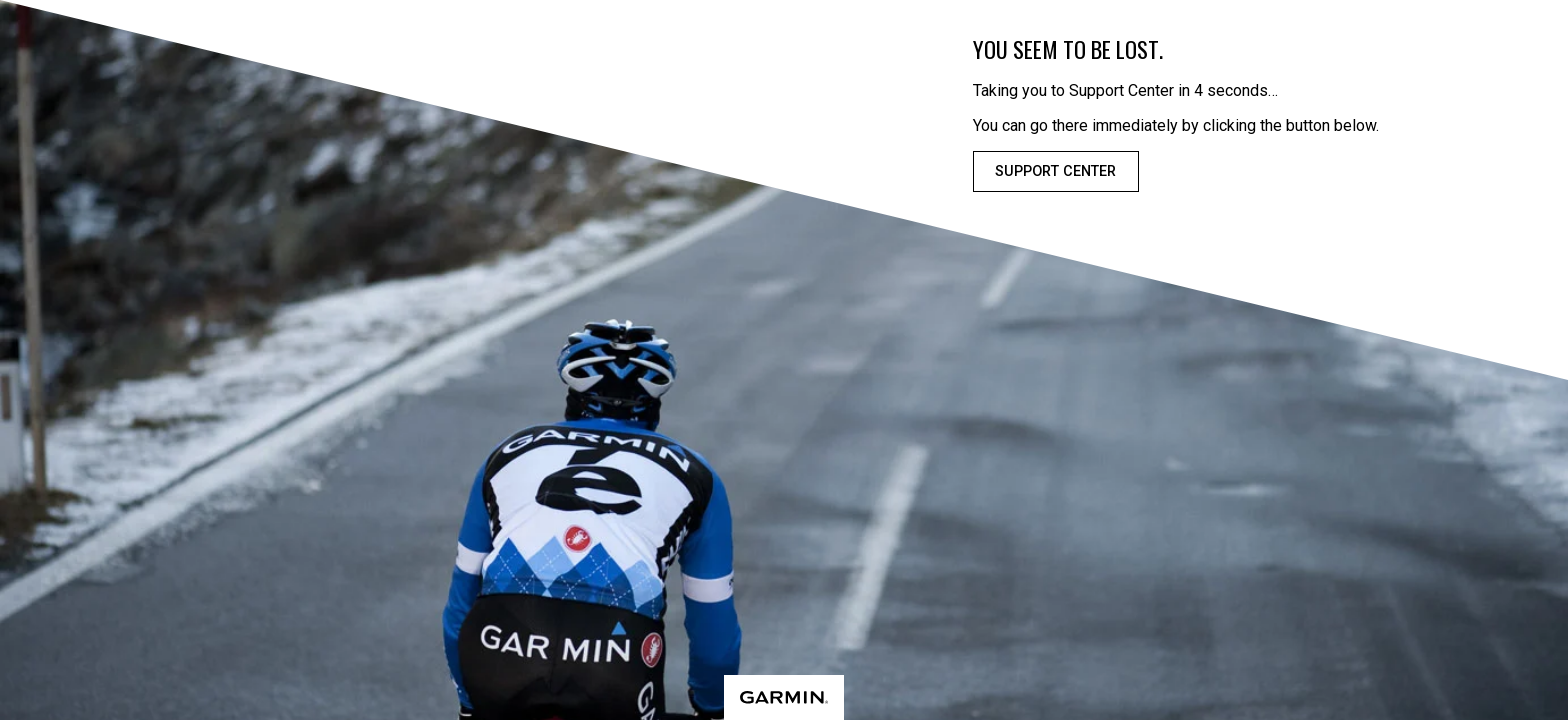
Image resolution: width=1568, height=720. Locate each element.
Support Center (1055, 171)
